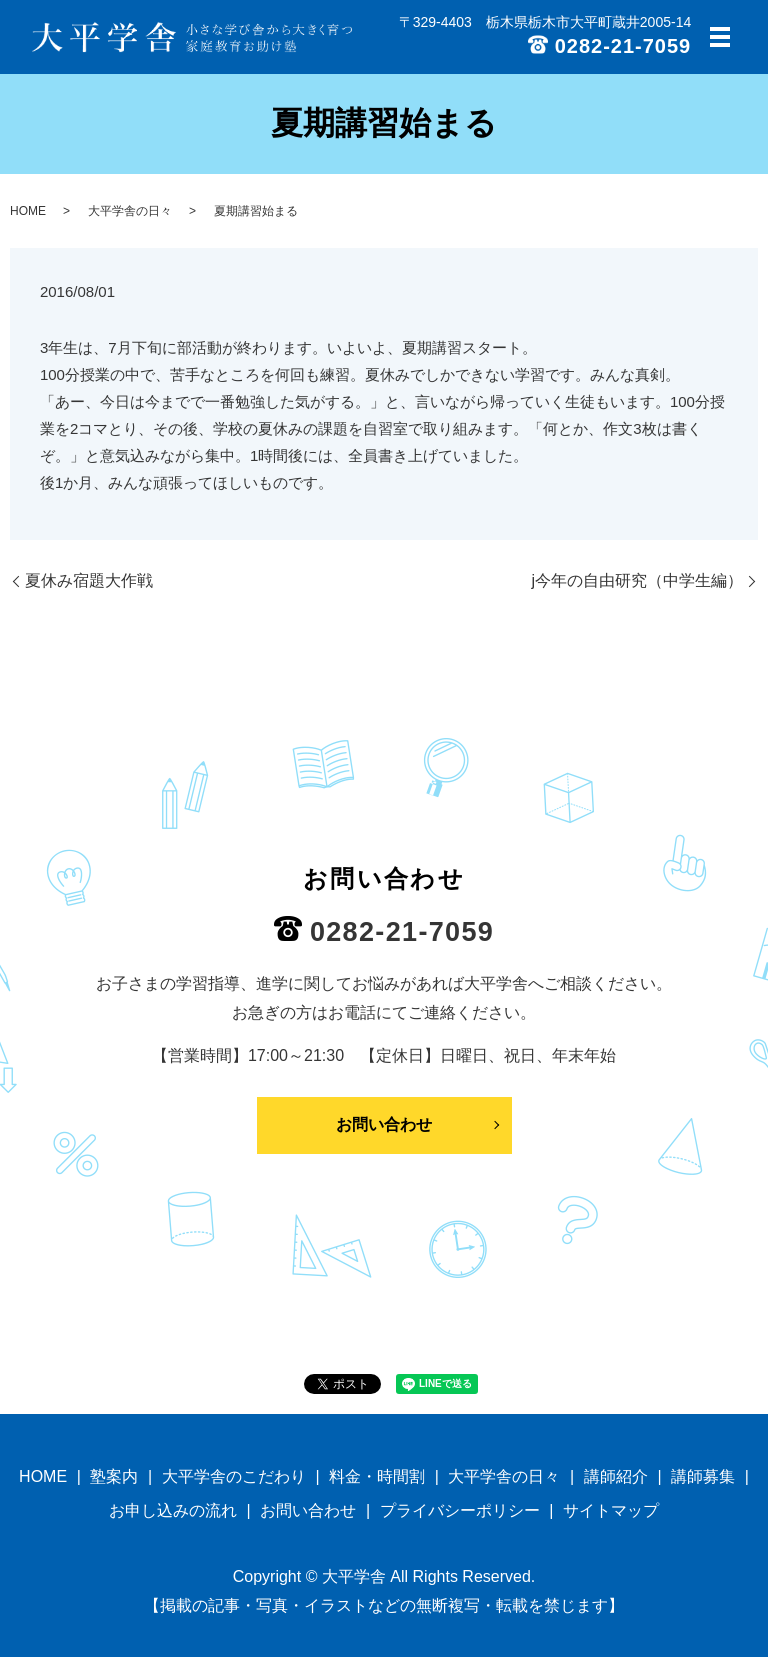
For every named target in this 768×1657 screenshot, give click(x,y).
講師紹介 (616, 1476)
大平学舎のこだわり (234, 1476)
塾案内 (114, 1476)
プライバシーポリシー (460, 1510)
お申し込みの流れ (173, 1510)
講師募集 (703, 1476)
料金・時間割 (377, 1476)
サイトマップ (611, 1510)
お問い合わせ (384, 1124)
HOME (28, 211)
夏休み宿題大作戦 (89, 580)
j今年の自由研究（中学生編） (637, 580)
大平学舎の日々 (130, 211)
